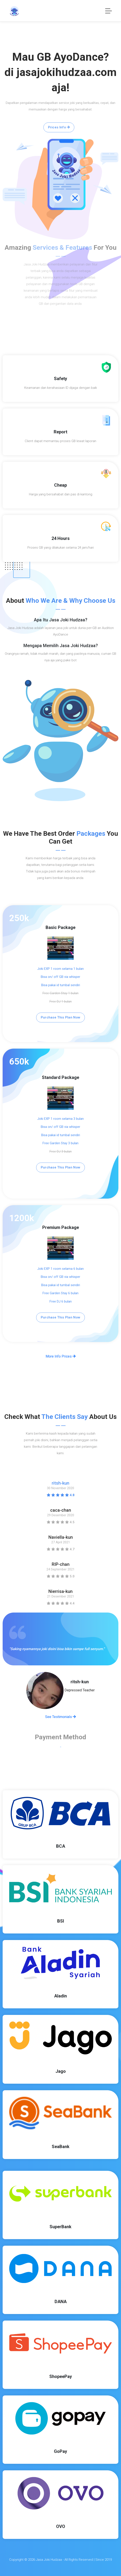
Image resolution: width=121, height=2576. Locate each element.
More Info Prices (61, 1356)
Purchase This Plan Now (60, 1017)
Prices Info (59, 127)
